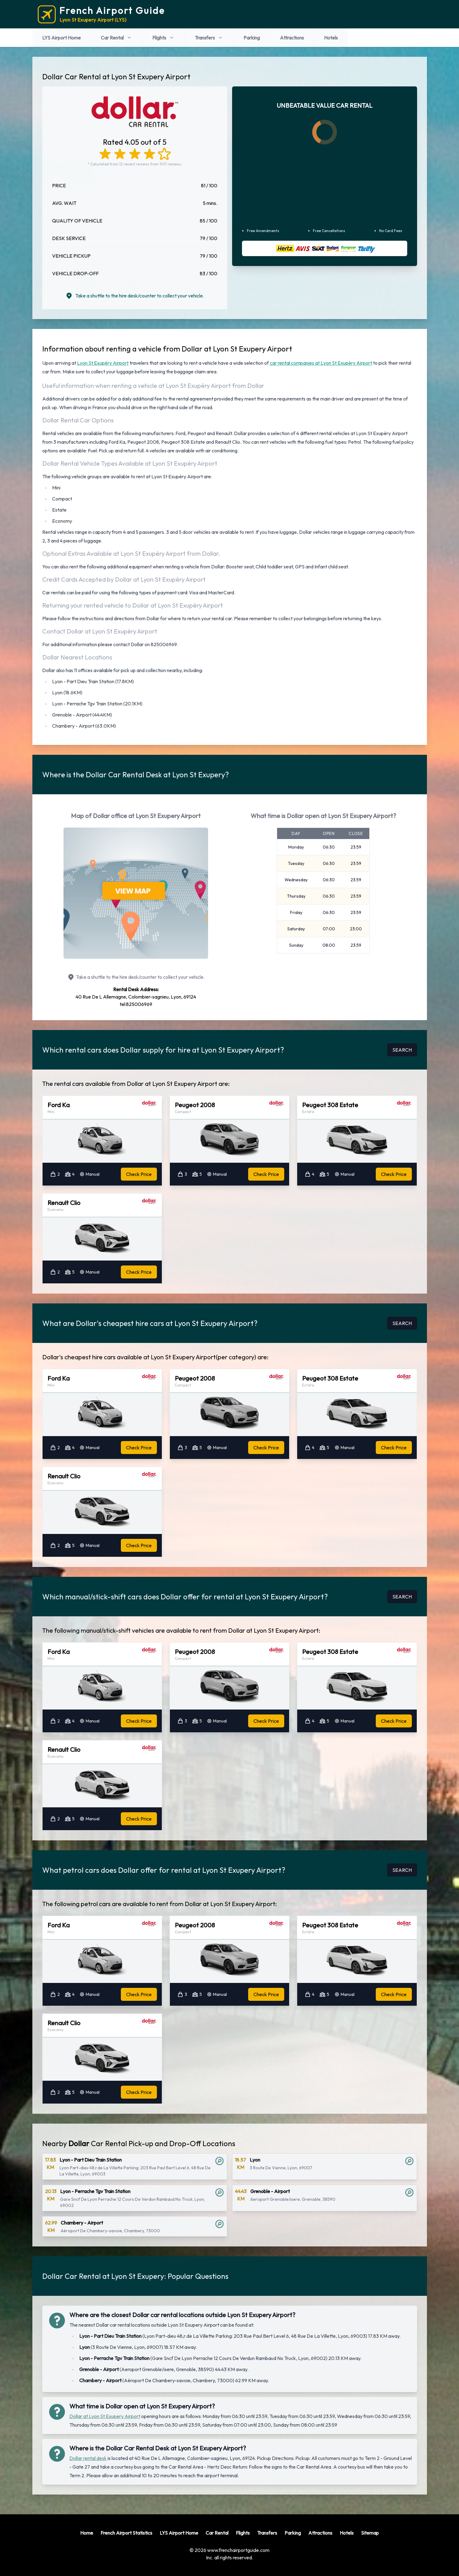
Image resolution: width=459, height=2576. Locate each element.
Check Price (139, 1174)
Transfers (209, 38)
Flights (163, 38)
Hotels (331, 38)
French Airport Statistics (126, 2533)
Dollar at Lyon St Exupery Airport (104, 2416)
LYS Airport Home (61, 38)
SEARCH (402, 1050)
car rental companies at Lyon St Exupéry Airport (321, 363)
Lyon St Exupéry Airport (103, 363)
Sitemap (370, 2533)
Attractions (292, 38)
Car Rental (116, 38)
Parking (252, 38)
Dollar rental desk (88, 2458)
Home (86, 2533)
